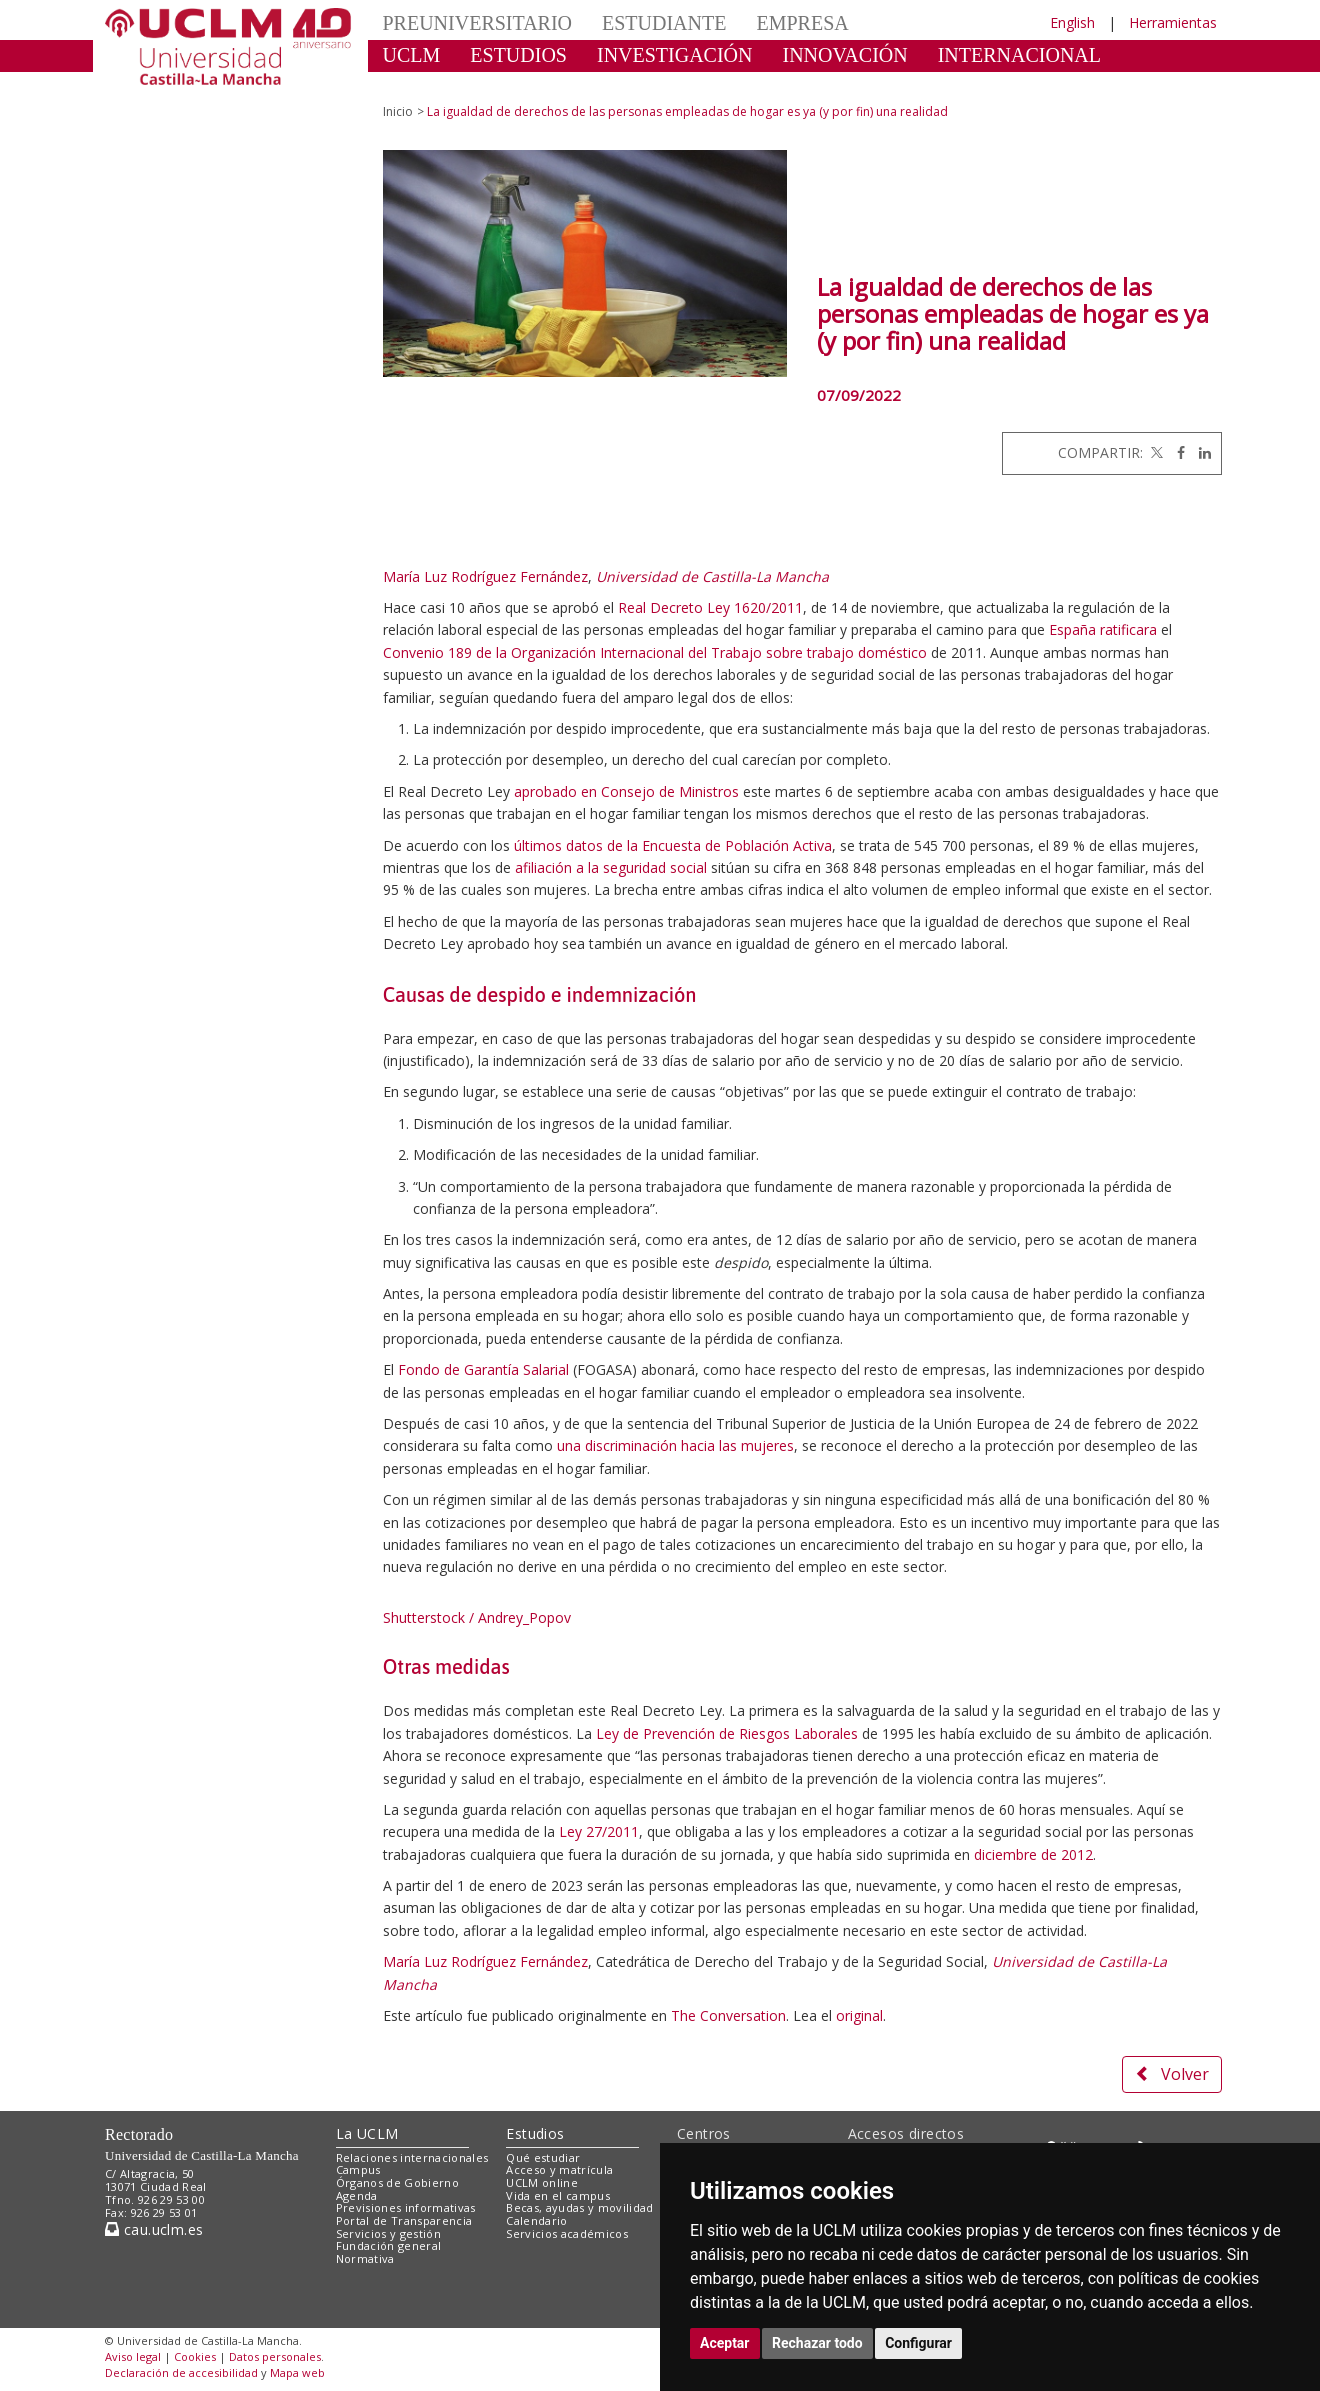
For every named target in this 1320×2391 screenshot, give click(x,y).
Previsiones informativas (406, 2207)
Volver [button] (1172, 2074)
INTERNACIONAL (1019, 55)
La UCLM (367, 2133)
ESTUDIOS (518, 55)
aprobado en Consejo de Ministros (626, 791)
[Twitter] (1155, 452)
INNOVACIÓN (845, 55)
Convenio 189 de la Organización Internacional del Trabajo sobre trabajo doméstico (655, 652)
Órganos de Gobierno (397, 2182)
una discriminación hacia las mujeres (675, 1445)
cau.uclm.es (154, 2229)
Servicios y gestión (388, 2233)
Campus (358, 2169)
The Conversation (728, 2015)
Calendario (536, 2220)
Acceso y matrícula (559, 2169)
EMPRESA (802, 23)
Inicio (398, 111)
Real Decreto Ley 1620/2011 (710, 607)
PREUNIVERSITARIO (478, 23)
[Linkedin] (1200, 452)
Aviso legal (133, 2356)
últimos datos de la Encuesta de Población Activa (673, 845)
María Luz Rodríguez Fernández (485, 576)
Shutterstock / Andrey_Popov (477, 1617)
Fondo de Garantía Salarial (483, 1369)
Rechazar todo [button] (817, 2343)
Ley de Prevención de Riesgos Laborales (727, 1733)
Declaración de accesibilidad (181, 2372)
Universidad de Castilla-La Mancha (712, 576)
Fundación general (389, 2245)
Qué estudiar (543, 2157)
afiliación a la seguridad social (611, 867)
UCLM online (542, 2182)
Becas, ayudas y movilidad (579, 2207)
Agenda (357, 2195)
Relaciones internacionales (412, 2157)
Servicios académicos (567, 2233)
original (859, 2015)
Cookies (195, 2356)
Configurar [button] (918, 2343)
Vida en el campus (558, 2195)
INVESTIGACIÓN (675, 55)
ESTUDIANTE (664, 23)
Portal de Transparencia (404, 2220)
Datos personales (275, 2356)
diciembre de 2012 (1033, 1854)
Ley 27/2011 (599, 1831)
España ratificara (1103, 629)
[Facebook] (1176, 452)
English (1072, 22)
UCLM (412, 55)
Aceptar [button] (725, 2343)
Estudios (535, 2133)
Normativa (365, 2258)
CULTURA (429, 85)
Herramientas (1173, 22)
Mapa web (297, 2372)
